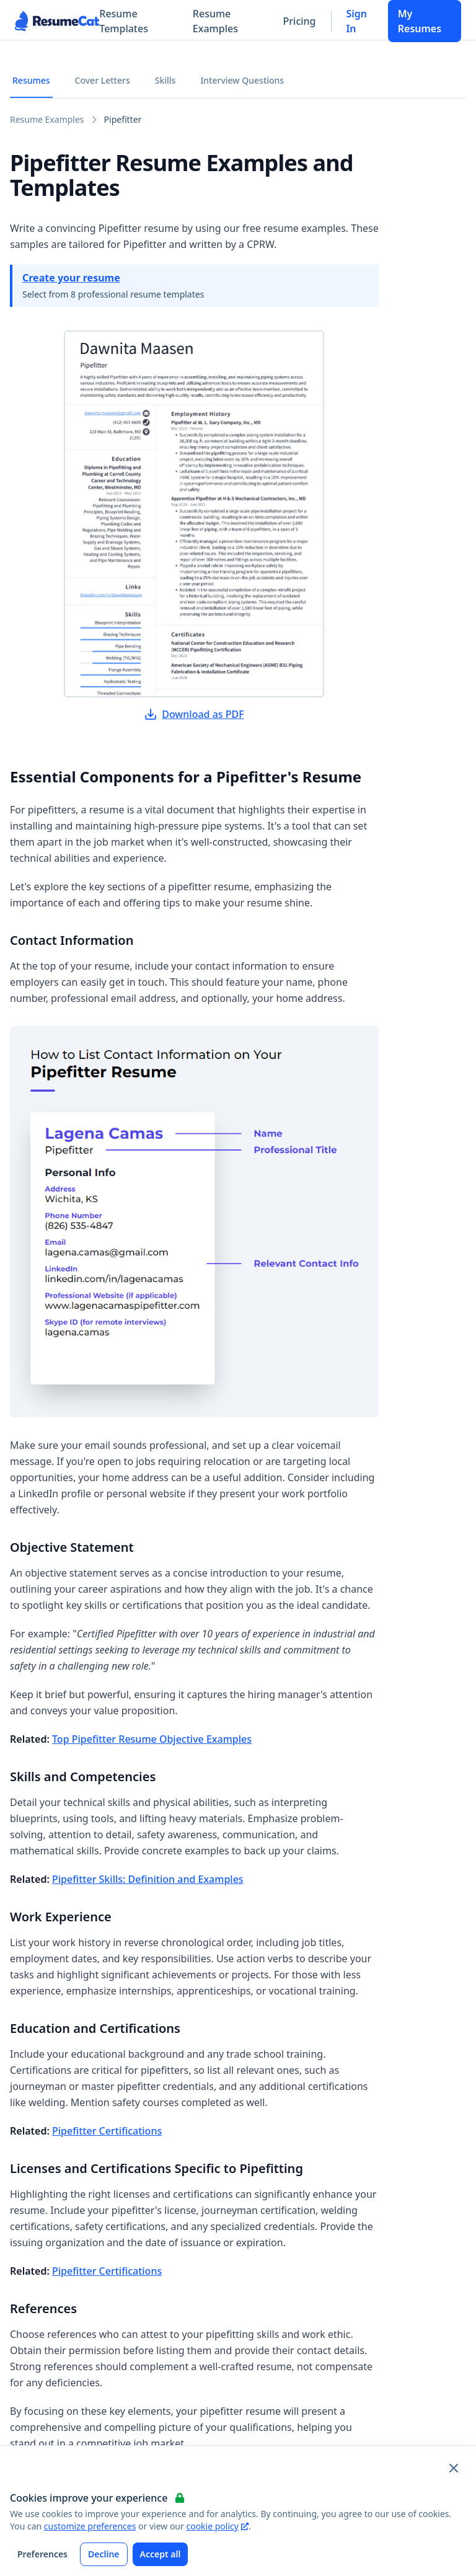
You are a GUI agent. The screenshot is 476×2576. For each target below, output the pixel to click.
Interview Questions (242, 80)
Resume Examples (215, 21)
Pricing (299, 21)
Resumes (31, 80)
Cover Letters (102, 80)
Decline (104, 2554)
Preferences (42, 2554)
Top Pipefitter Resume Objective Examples (152, 1739)
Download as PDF (194, 714)
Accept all (160, 2554)
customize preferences (90, 2526)
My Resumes (419, 21)
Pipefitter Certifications (107, 2131)
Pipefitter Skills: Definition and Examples (148, 1879)
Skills (165, 80)
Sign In (356, 21)
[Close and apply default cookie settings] (453, 2468)
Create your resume (71, 278)
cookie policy (217, 2526)
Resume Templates (123, 21)
